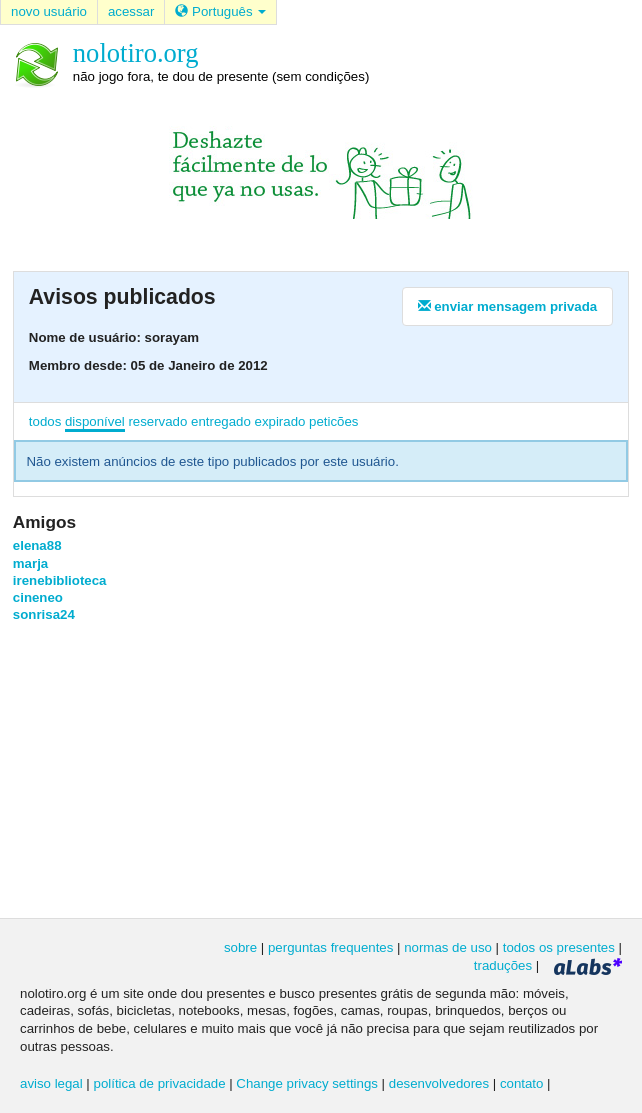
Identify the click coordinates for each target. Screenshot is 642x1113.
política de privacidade (160, 1083)
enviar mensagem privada (508, 306)
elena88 (37, 545)
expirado (280, 421)
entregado (221, 421)
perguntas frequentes (330, 947)
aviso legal (51, 1083)
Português (220, 11)
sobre (240, 947)
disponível (95, 421)
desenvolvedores (439, 1083)
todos (45, 421)
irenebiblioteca (60, 580)
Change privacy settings (307, 1083)
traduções (503, 965)
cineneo (38, 597)
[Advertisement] (321, 769)
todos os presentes (559, 947)
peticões (333, 421)
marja (30, 563)
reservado (157, 421)
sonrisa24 (44, 614)
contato (522, 1083)
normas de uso (448, 947)
